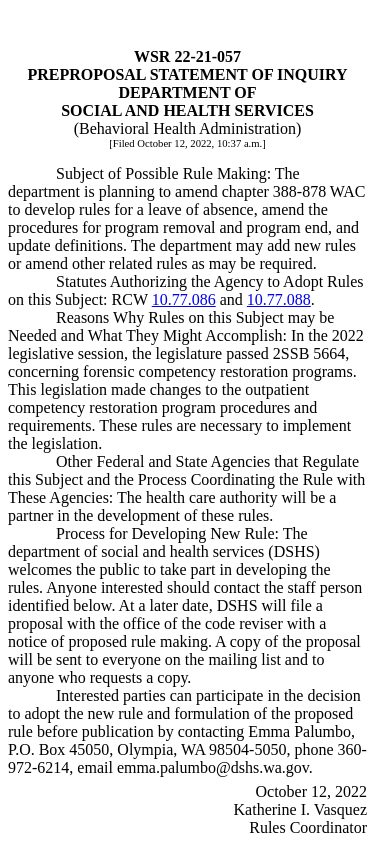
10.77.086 (184, 299)
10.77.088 (279, 299)
